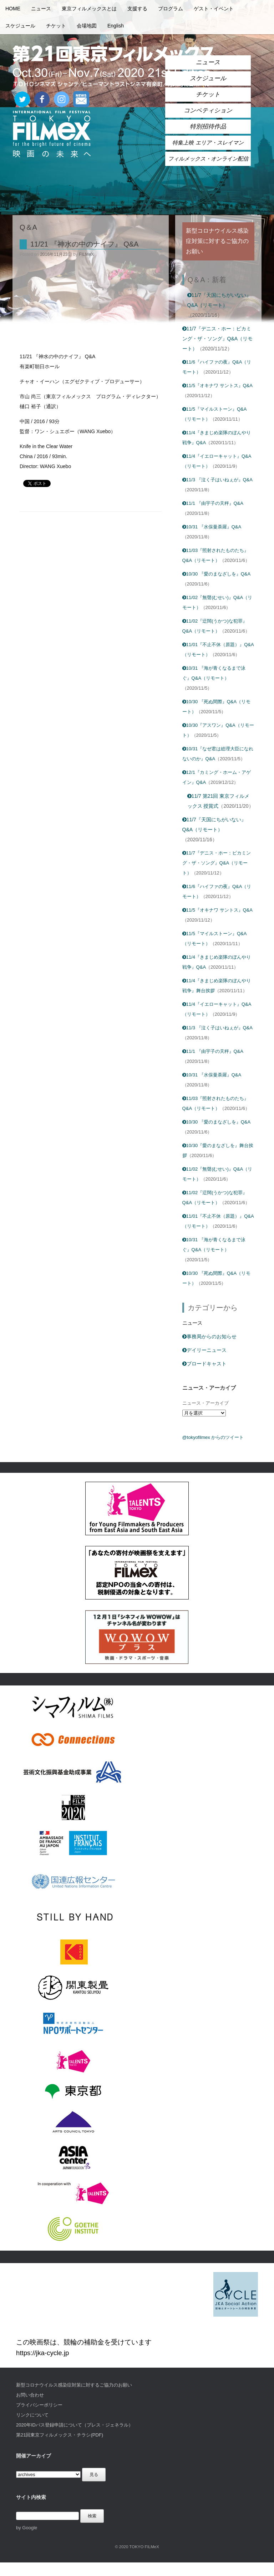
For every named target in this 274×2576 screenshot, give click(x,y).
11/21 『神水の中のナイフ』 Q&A (84, 244)
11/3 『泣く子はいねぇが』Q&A (217, 479)
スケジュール (20, 26)
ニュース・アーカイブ (205, 1403)
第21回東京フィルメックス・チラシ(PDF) (59, 2435)
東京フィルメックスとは (89, 8)
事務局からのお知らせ (209, 1336)
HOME (12, 8)
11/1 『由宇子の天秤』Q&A (212, 503)
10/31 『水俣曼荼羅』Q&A (212, 526)
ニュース (41, 8)
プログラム (170, 8)
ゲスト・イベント (214, 8)
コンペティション (208, 110)
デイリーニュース (204, 1350)
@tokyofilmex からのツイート (213, 1437)
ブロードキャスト (204, 1363)
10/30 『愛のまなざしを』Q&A (216, 574)
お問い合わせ (30, 2395)
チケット (56, 26)
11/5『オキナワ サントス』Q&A (217, 385)
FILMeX (86, 254)
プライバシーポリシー (39, 2405)
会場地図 (87, 26)
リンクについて (32, 2415)
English (115, 26)
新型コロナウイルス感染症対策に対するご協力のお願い (74, 2385)
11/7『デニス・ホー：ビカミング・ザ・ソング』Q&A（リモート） (217, 338)
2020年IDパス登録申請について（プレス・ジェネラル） (74, 2425)
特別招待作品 (208, 126)
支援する (137, 8)
